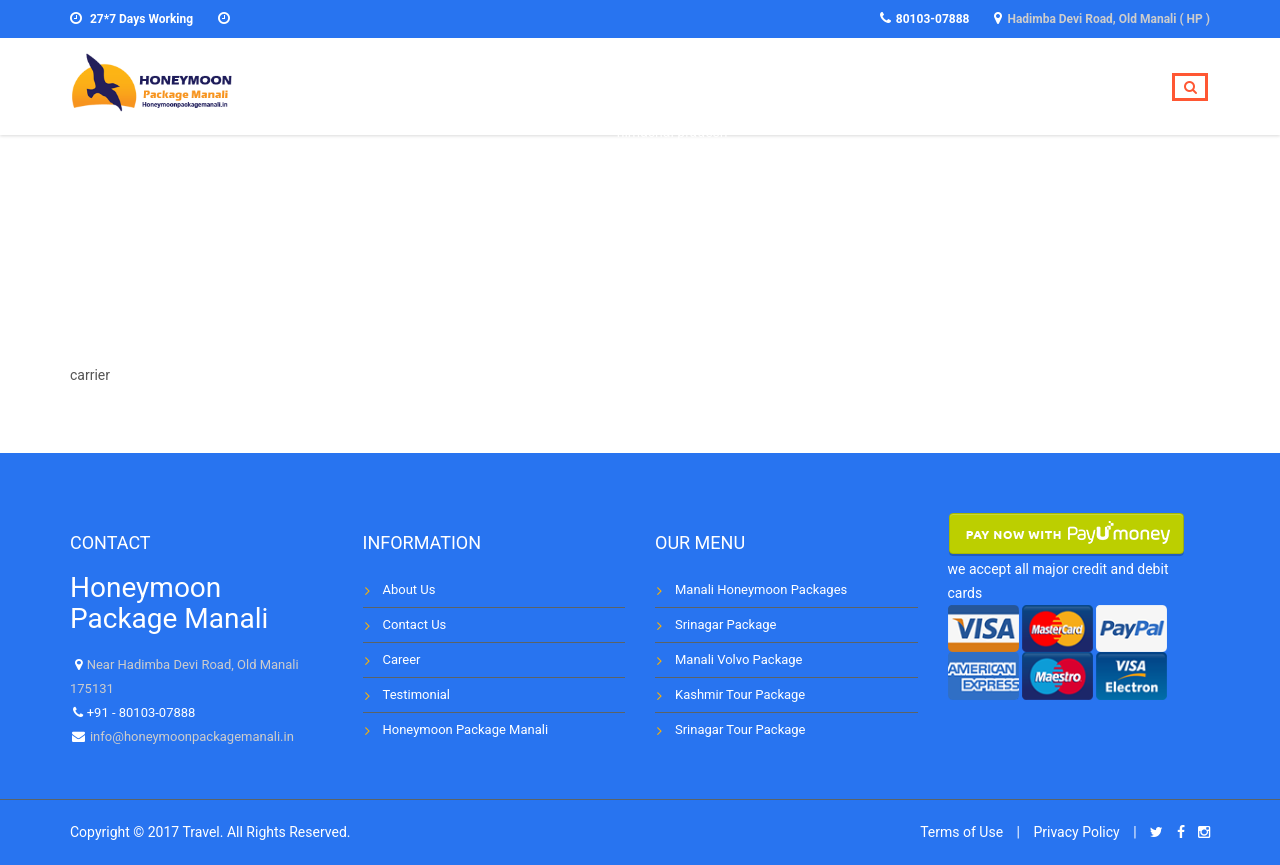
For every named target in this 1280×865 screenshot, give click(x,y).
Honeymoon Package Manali (466, 729)
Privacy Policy (1076, 832)
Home (659, 87)
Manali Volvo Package (738, 659)
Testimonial (982, 87)
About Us (409, 589)
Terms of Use (961, 832)
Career (402, 659)
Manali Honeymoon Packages (761, 589)
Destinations (849, 87)
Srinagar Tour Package (740, 729)
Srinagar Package (725, 624)
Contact (1097, 87)
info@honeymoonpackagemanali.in (190, 736)
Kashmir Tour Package (740, 694)
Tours (740, 87)
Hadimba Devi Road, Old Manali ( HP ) (1108, 19)
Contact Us (415, 624)
